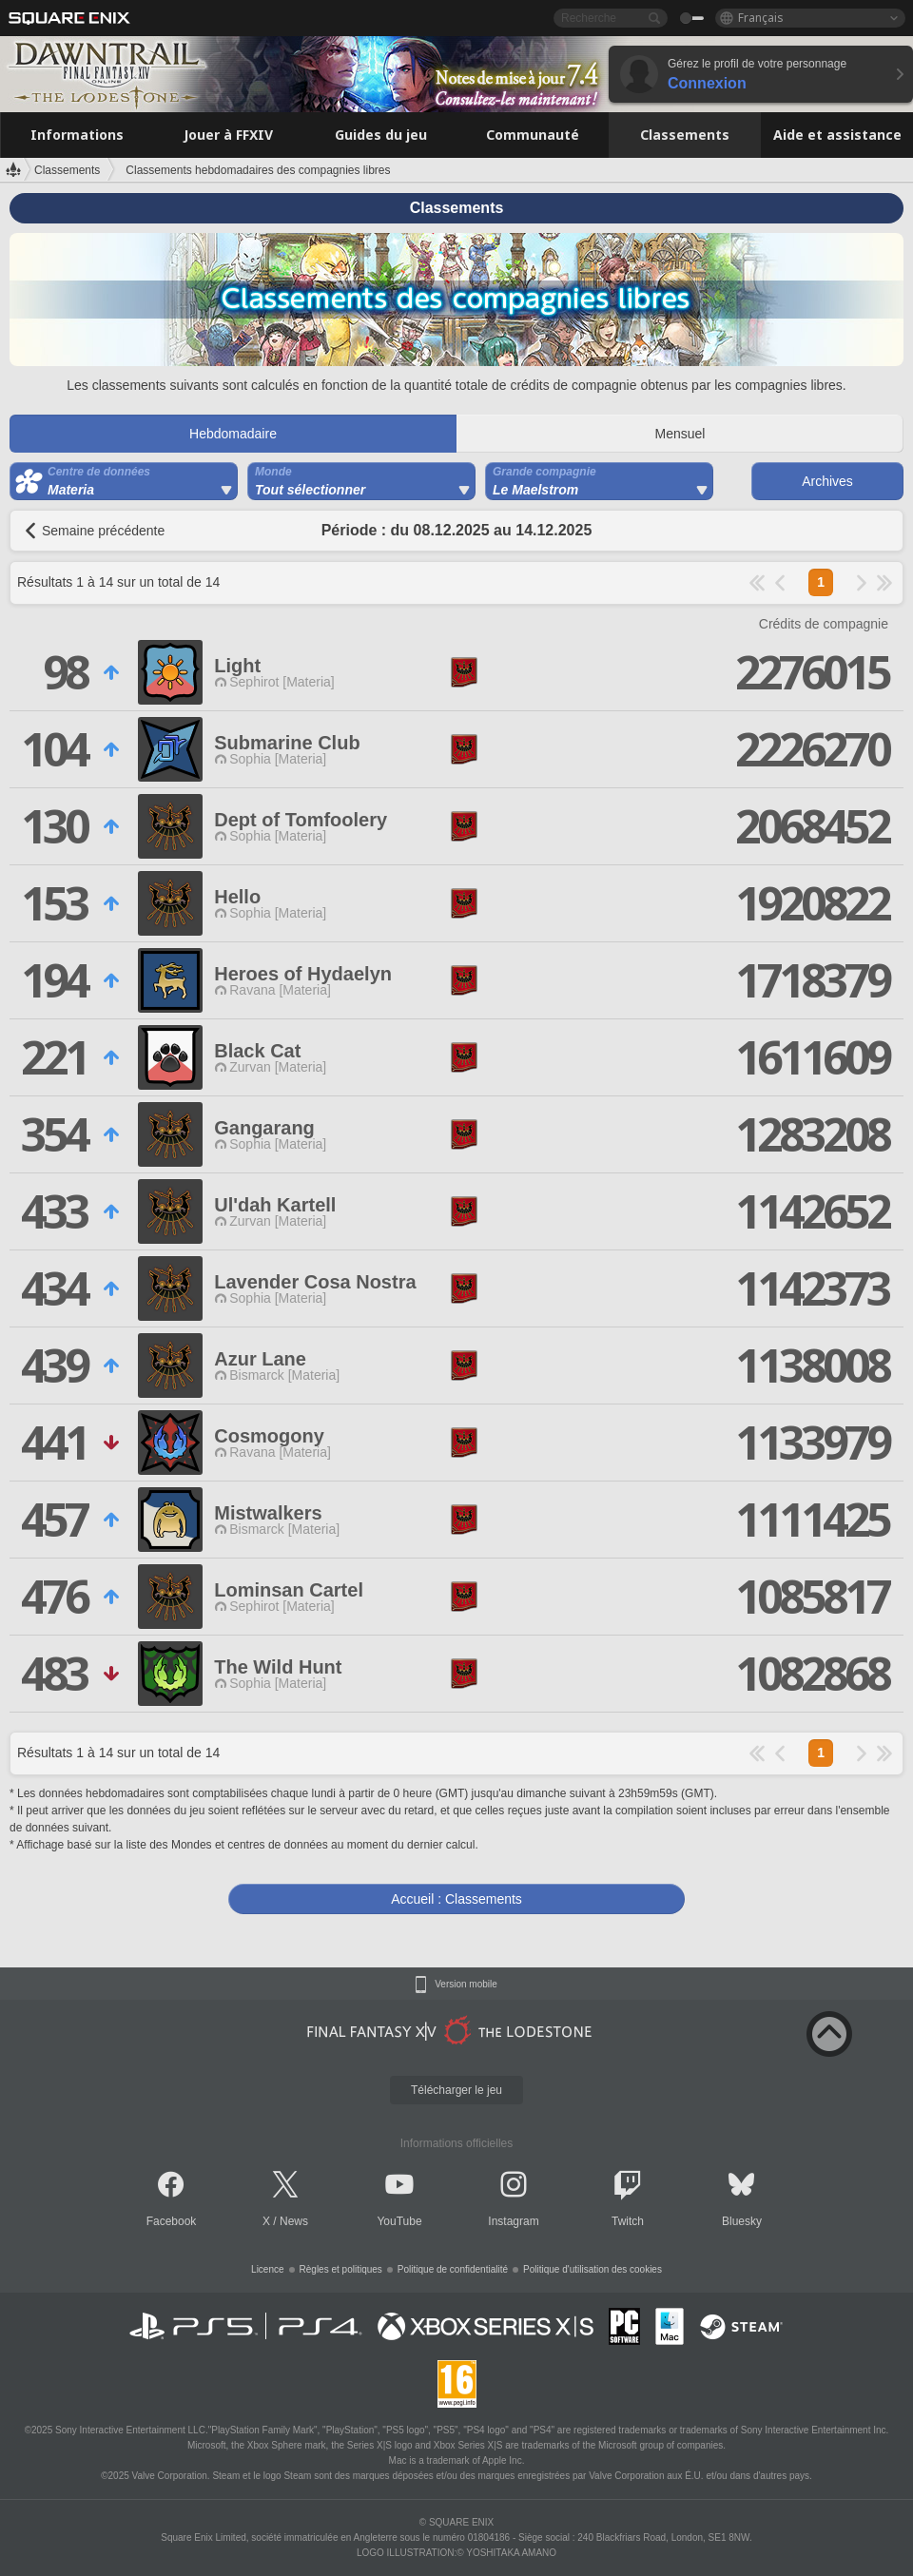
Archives (827, 481)
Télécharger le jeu (456, 2090)
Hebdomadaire (233, 433)
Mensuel (680, 433)
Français (761, 18)
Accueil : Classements (456, 1899)
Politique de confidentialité (453, 2269)
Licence (267, 2269)
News (294, 2221)
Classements (67, 170)
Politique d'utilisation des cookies (592, 2269)
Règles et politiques (341, 2269)
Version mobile (466, 1984)
